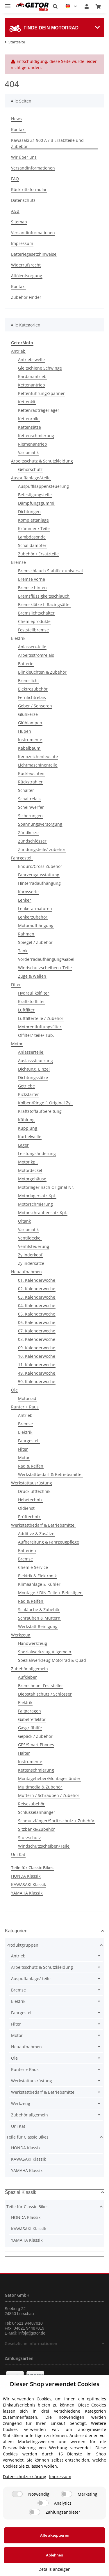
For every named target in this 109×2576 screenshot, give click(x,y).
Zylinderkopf (30, 1255)
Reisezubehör (31, 1804)
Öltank (24, 1221)
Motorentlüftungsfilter (39, 1027)
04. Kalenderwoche (36, 1305)
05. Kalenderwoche (36, 1314)
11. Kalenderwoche (36, 1364)
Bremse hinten (32, 587)
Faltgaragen (29, 1711)
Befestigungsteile (35, 494)
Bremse (18, 562)
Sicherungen (30, 815)
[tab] (54, 27)
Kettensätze (29, 427)
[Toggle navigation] (7, 3)
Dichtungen (29, 511)
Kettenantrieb (31, 385)
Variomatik (28, 452)
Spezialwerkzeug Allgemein (44, 1652)
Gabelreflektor (32, 1719)
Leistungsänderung (37, 1153)
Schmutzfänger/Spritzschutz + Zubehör (56, 1820)
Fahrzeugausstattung (38, 875)
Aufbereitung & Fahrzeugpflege (48, 1542)
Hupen (24, 731)
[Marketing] (66, 2494)
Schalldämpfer (32, 545)
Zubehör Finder (26, 297)
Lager (23, 1145)
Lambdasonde (32, 537)
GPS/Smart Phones (36, 1744)
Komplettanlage (33, 520)
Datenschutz (23, 200)
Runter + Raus (25, 1407)
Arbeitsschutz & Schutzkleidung (42, 461)
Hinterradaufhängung (39, 883)
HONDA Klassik (25, 1876)
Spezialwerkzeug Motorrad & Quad (52, 1660)
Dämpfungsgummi (36, 503)
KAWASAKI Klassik (28, 1884)
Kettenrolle (29, 418)
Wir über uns (24, 157)
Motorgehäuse (32, 1179)
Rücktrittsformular (29, 189)
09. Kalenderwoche (36, 1347)
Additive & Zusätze (36, 1533)
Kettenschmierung (36, 435)
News (16, 118)
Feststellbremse (33, 630)
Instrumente (30, 739)
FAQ (15, 178)
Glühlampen (30, 722)
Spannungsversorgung (40, 824)
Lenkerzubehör (32, 917)
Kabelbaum (29, 748)
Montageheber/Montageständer (49, 1778)
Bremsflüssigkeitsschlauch (43, 596)
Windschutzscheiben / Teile (45, 967)
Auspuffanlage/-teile (31, 478)
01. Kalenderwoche (36, 1280)
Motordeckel (30, 1170)
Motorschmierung (35, 1204)
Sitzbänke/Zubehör (36, 1829)
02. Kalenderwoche (36, 1288)
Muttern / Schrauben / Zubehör (48, 1795)
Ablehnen (54, 2555)
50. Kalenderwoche (36, 1381)
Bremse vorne (31, 579)
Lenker (24, 900)
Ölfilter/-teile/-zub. (36, 1035)
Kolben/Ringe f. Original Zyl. (45, 1103)
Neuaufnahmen (26, 1271)
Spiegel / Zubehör (35, 942)
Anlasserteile (30, 1052)
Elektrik (18, 638)
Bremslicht (28, 680)
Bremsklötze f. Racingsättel (44, 604)
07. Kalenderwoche (36, 1331)
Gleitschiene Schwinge (40, 368)
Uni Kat (18, 1854)
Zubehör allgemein (29, 1668)
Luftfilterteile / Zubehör (40, 1018)
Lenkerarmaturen (35, 908)
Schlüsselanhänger (36, 1812)
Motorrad (27, 1398)
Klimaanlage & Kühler (39, 1584)
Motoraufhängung (35, 925)
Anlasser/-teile (32, 646)
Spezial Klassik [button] (20, 2192)
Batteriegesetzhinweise (33, 254)
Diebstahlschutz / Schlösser (45, 1694)
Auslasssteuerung (35, 1060)
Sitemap (19, 222)
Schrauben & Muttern (39, 1618)
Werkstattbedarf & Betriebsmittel (50, 1474)
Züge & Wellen (32, 976)
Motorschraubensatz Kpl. (42, 1212)
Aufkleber (27, 1677)
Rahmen (26, 934)
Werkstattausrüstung (31, 1483)
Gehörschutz (30, 469)
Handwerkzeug (32, 1643)
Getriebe (26, 1086)
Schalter (26, 790)
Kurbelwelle (29, 1136)
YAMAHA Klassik (26, 1893)
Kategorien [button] (16, 1930)
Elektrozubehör (33, 689)
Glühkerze (28, 714)
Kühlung (26, 1119)
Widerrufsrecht (26, 265)
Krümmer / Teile (34, 528)
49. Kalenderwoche (36, 1373)
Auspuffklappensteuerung (43, 486)
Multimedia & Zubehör (40, 1787)
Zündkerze (28, 832)
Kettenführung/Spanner (41, 393)
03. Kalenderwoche (36, 1297)
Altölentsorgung (26, 275)
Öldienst (26, 1508)
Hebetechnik (30, 1499)
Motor (17, 1043)
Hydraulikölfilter (33, 993)
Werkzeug (20, 1635)
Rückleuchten (31, 773)
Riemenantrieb (32, 444)
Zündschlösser (32, 841)
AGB (15, 211)
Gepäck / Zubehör (35, 1736)
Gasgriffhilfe (30, 1728)
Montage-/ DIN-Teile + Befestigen (50, 1592)
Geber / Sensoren (35, 706)
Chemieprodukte (34, 621)
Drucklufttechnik (34, 1491)
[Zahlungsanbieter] (34, 2512)
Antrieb (18, 351)
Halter (24, 1753)
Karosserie (28, 891)
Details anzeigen (54, 2569)
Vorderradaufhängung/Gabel (46, 959)
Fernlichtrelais (32, 697)
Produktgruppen (22, 1945)
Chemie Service (33, 1567)
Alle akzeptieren (54, 2535)
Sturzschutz (29, 1837)
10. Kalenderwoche (36, 1356)
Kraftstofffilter (31, 1001)
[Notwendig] (17, 2494)
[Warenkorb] (98, 6)
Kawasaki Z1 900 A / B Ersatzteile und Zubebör (47, 143)
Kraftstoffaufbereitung (40, 1111)
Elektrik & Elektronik (37, 1576)
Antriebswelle (31, 359)
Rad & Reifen (30, 1466)
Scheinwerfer (31, 807)
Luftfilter (26, 1010)
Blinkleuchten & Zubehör (42, 672)
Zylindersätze (31, 1263)
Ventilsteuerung (33, 1246)
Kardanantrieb (32, 376)
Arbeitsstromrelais (36, 655)
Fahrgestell (22, 858)
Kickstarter (28, 1094)
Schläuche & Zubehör (39, 1609)
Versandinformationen (33, 168)
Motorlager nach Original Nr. (46, 1187)
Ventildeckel (30, 1238)
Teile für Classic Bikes (27, 2137)
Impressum (22, 243)
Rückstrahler (30, 782)
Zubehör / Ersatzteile (38, 554)
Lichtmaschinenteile (37, 765)
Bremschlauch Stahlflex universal (50, 570)
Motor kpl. (28, 1162)
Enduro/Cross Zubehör (40, 866)
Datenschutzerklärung (24, 2476)
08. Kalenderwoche (36, 1339)
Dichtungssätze (33, 1077)
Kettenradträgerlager (38, 410)
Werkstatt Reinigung (38, 1626)
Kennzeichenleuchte (38, 756)
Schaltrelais (29, 798)
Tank (22, 951)
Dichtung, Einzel (34, 1069)
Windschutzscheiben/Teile (43, 1846)
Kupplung (27, 1128)
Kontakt (18, 129)
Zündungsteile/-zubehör (41, 849)
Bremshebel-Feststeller (40, 1685)
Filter (16, 984)
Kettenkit (26, 402)
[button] (55, 6)
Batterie (25, 663)
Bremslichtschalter (36, 613)
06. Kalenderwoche (36, 1322)
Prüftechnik (29, 1516)
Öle (14, 1390)
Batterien (27, 1550)
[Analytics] (43, 2503)
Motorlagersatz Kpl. (37, 1195)
